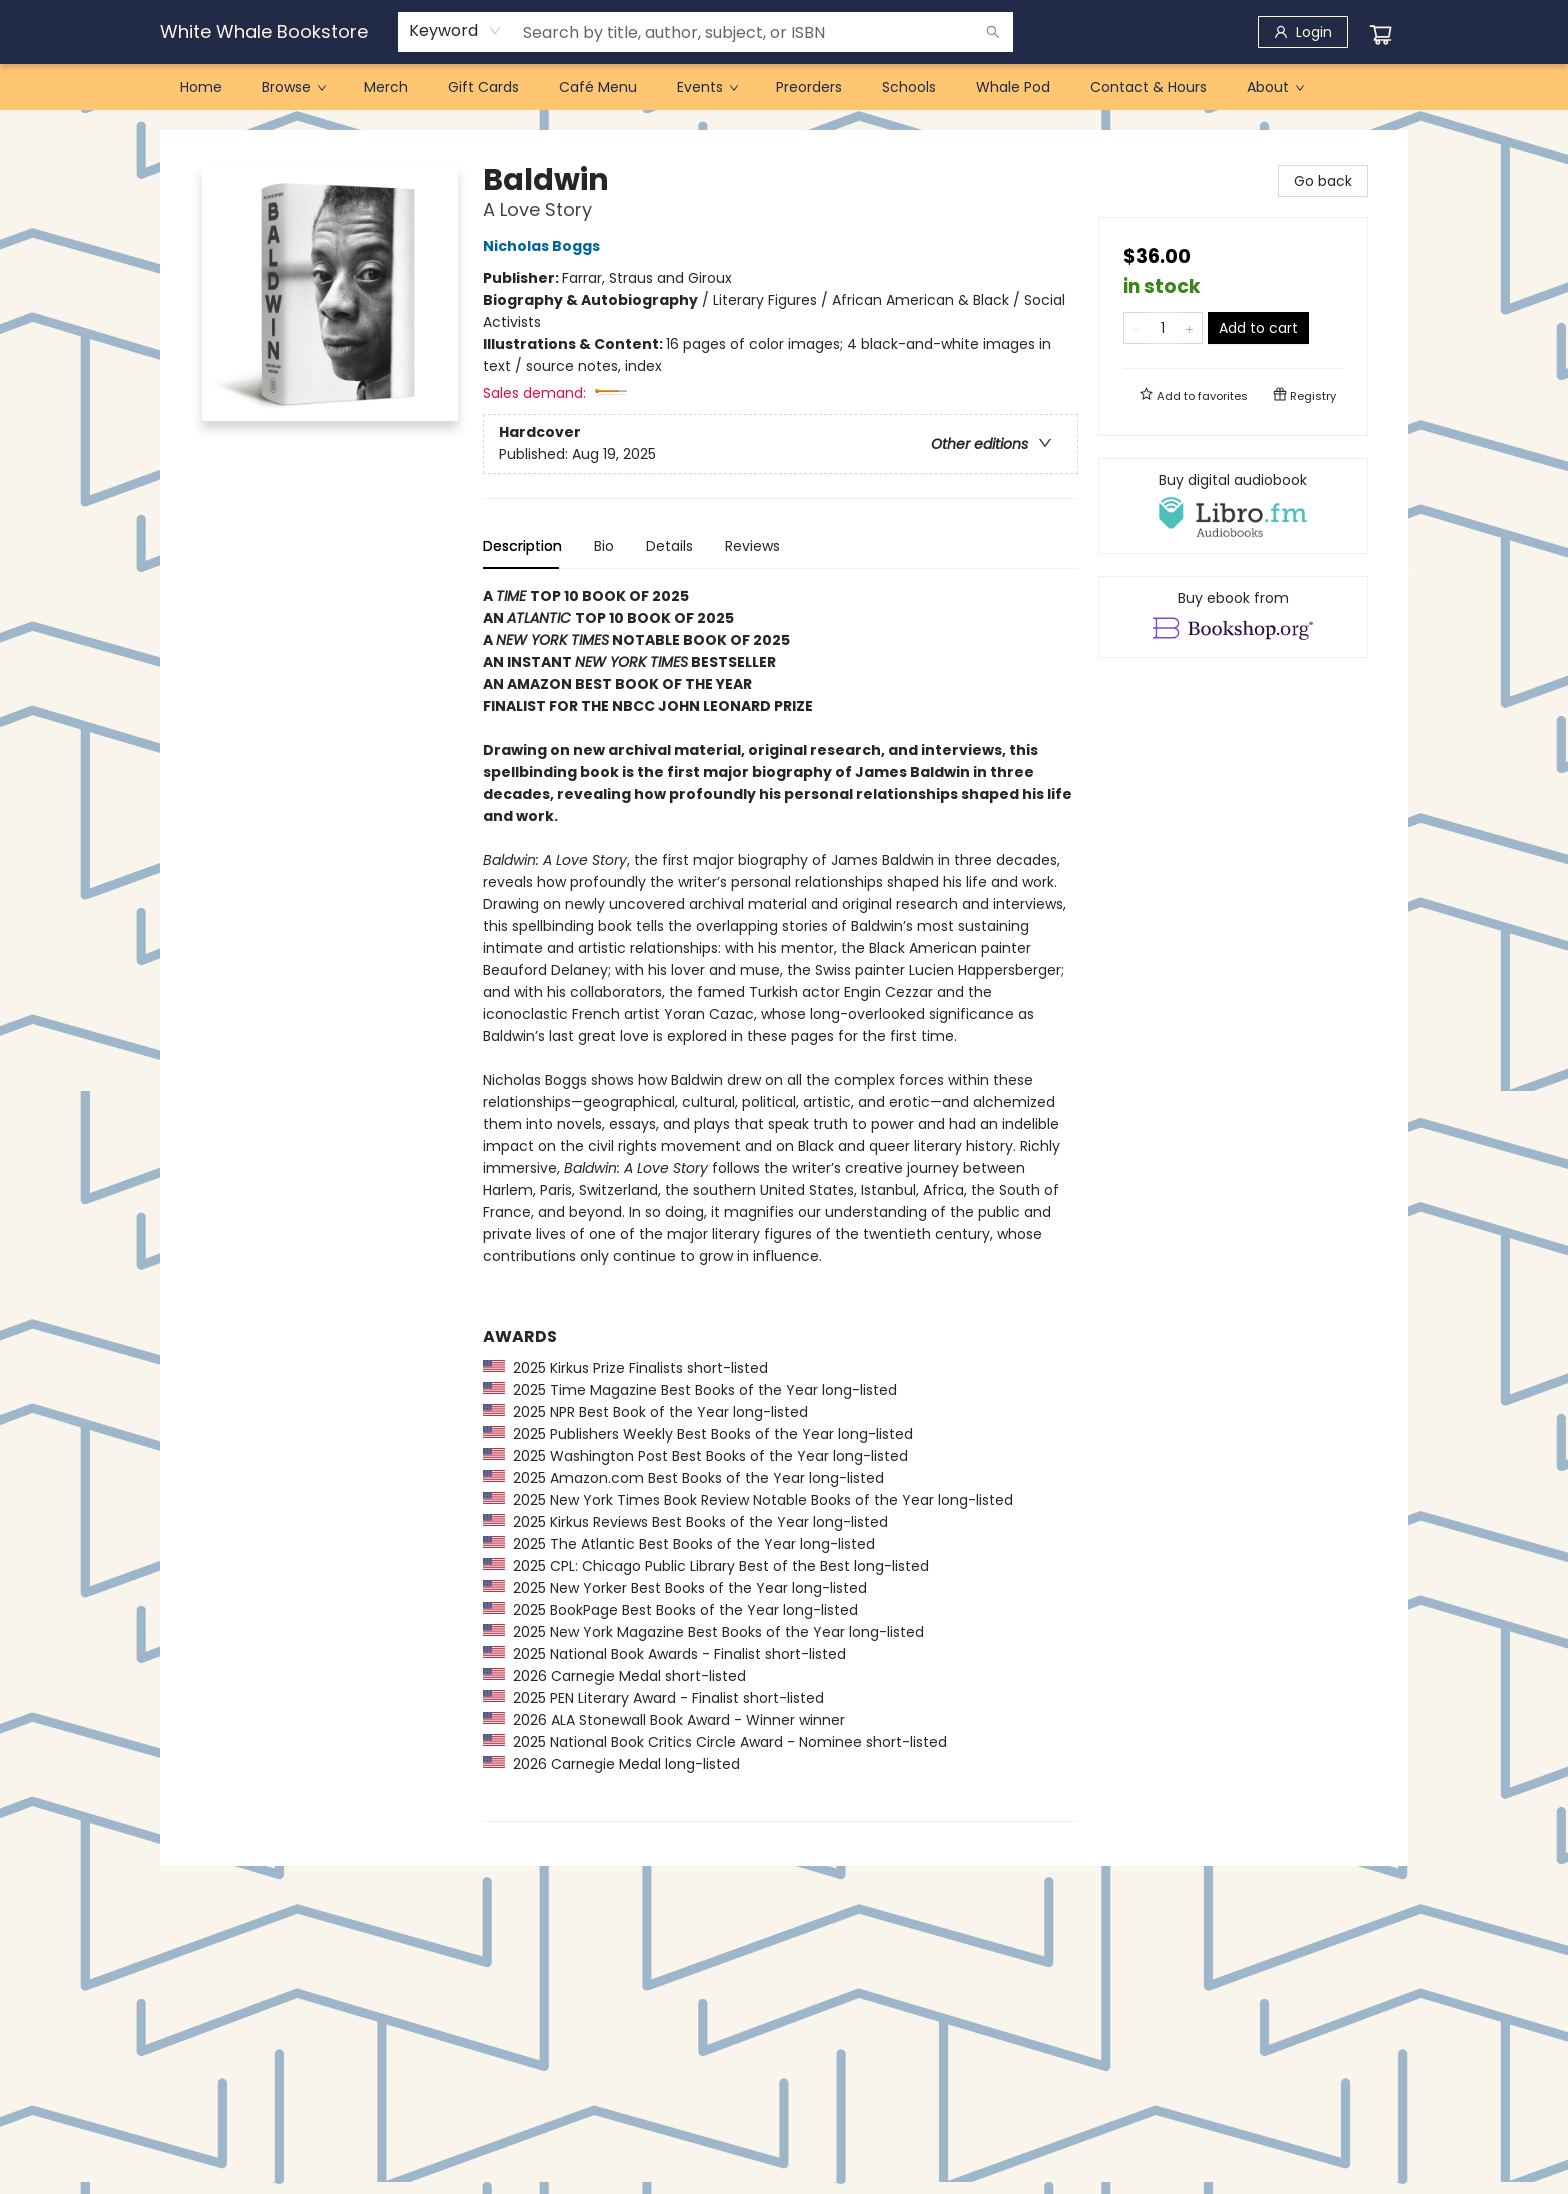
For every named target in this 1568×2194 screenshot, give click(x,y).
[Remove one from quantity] (1136, 328)
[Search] (993, 32)
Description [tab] (522, 546)
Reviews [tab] (752, 546)
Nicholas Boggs (544, 246)
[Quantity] (1163, 328)
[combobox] (455, 31)
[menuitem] (201, 87)
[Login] (1303, 32)
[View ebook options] (1233, 617)
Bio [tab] (604, 546)
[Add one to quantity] (1189, 328)
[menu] (784, 87)
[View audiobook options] (1233, 506)
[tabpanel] (780, 1203)
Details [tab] (669, 546)
